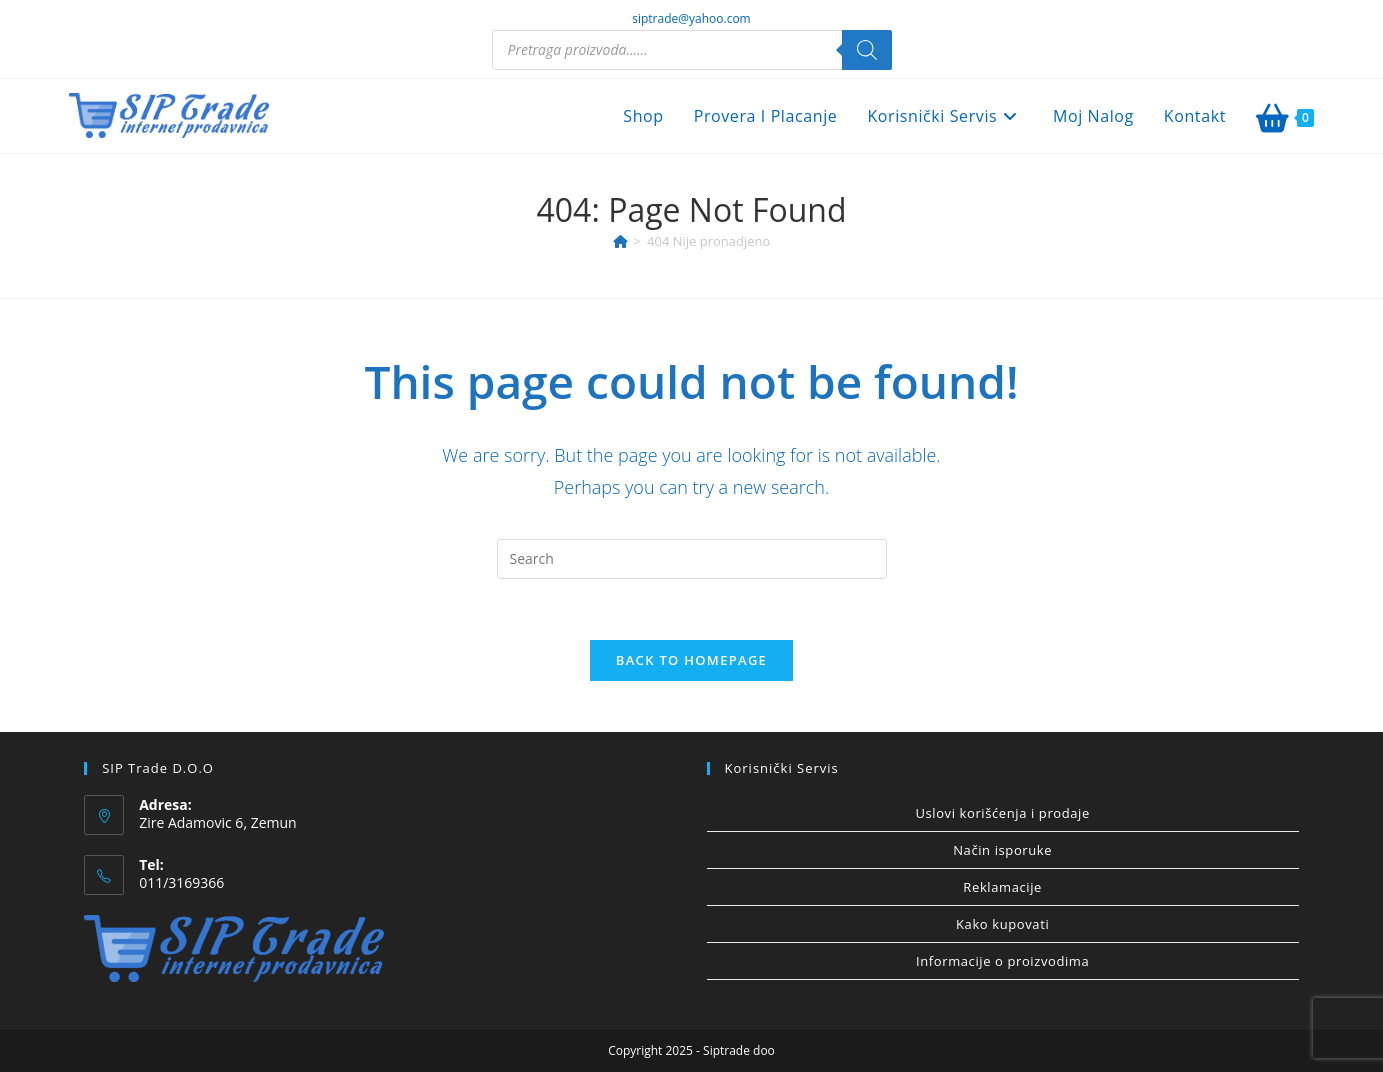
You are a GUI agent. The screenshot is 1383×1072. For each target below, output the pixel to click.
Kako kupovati (1002, 924)
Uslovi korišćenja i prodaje (1002, 813)
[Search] (867, 50)
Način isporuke (1002, 850)
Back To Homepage (691, 660)
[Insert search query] (692, 559)
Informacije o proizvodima (1002, 961)
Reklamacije (1002, 887)
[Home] (620, 241)
